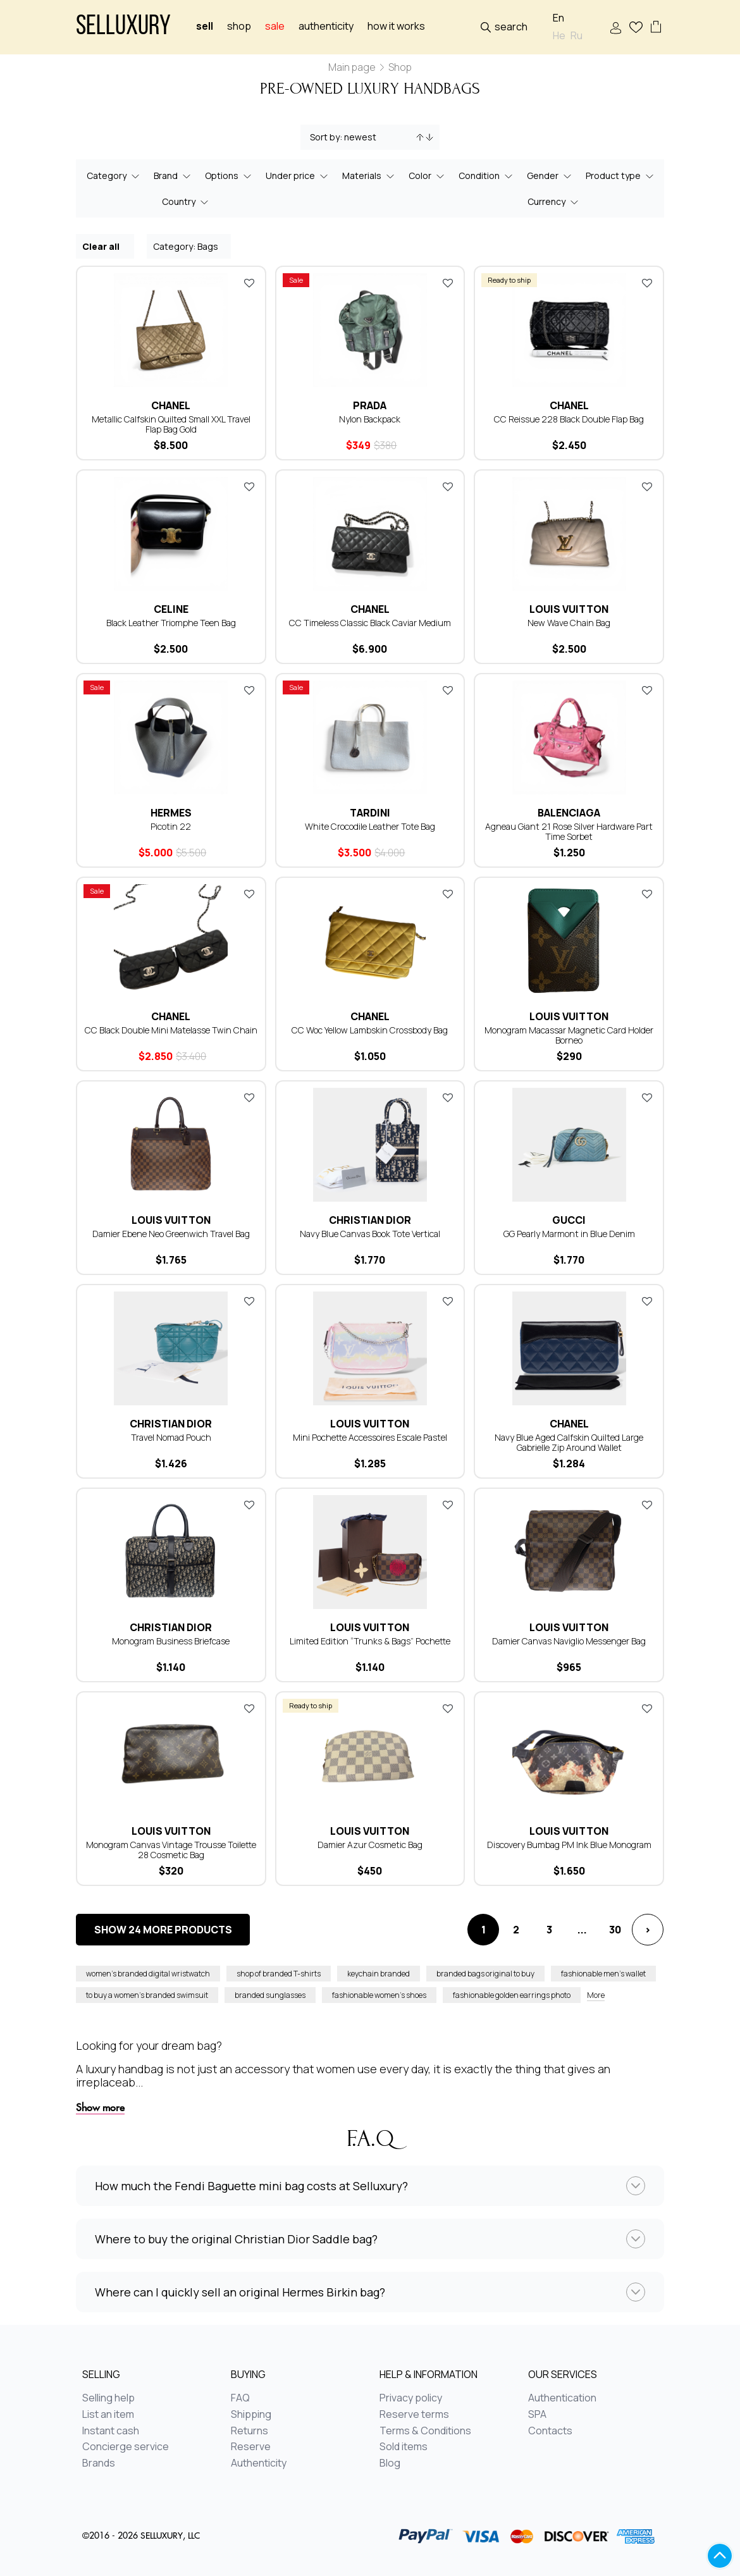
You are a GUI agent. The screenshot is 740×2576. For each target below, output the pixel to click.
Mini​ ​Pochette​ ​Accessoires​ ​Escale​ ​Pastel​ (370, 1437)
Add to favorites (249, 283)
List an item (108, 2414)
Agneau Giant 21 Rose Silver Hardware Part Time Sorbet (569, 831)
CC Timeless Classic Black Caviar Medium (370, 623)
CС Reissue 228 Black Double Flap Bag (569, 419)
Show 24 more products (163, 1930)
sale (275, 26)
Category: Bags (189, 245)
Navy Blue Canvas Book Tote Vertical (370, 1234)
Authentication (562, 2398)
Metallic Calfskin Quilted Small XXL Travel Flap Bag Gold (171, 424)
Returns (249, 2431)
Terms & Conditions (425, 2431)
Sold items (403, 2447)
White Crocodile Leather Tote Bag (370, 826)
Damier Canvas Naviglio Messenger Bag (569, 1641)
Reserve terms (414, 2414)
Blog (389, 2463)
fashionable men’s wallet (603, 1973)
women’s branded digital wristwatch (148, 1973)
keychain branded (378, 1973)
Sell (204, 26)
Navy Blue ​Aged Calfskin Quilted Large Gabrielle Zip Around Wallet (569, 1442)
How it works (396, 26)
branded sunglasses (270, 1995)
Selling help (108, 2398)
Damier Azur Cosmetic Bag (370, 1845)
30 (615, 1930)
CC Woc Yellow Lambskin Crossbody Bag (370, 1030)
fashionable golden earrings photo (511, 1995)
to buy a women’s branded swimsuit (147, 1995)
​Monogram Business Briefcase (171, 1641)
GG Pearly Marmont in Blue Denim (569, 1234)
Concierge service (125, 2447)
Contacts (550, 2431)
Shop (239, 26)
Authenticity (326, 26)
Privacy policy (410, 2398)
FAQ (240, 2398)
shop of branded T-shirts (279, 1973)
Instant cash (110, 2431)
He (559, 35)
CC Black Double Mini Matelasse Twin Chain (171, 1030)
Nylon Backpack (369, 419)
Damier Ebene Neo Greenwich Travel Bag (171, 1234)
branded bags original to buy (485, 1973)
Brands (98, 2463)
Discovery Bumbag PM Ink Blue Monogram (569, 1845)
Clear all (105, 245)
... (582, 1930)
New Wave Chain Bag (568, 623)
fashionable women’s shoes (379, 1995)
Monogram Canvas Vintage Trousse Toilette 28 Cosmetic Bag (171, 1850)
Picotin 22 (171, 826)
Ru (576, 35)
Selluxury (123, 27)
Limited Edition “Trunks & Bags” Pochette (370, 1641)
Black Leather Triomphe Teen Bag (171, 623)
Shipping (251, 2414)
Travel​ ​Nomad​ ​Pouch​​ (171, 1437)
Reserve (251, 2447)
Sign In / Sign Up (616, 28)
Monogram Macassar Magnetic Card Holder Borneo (568, 1035)
